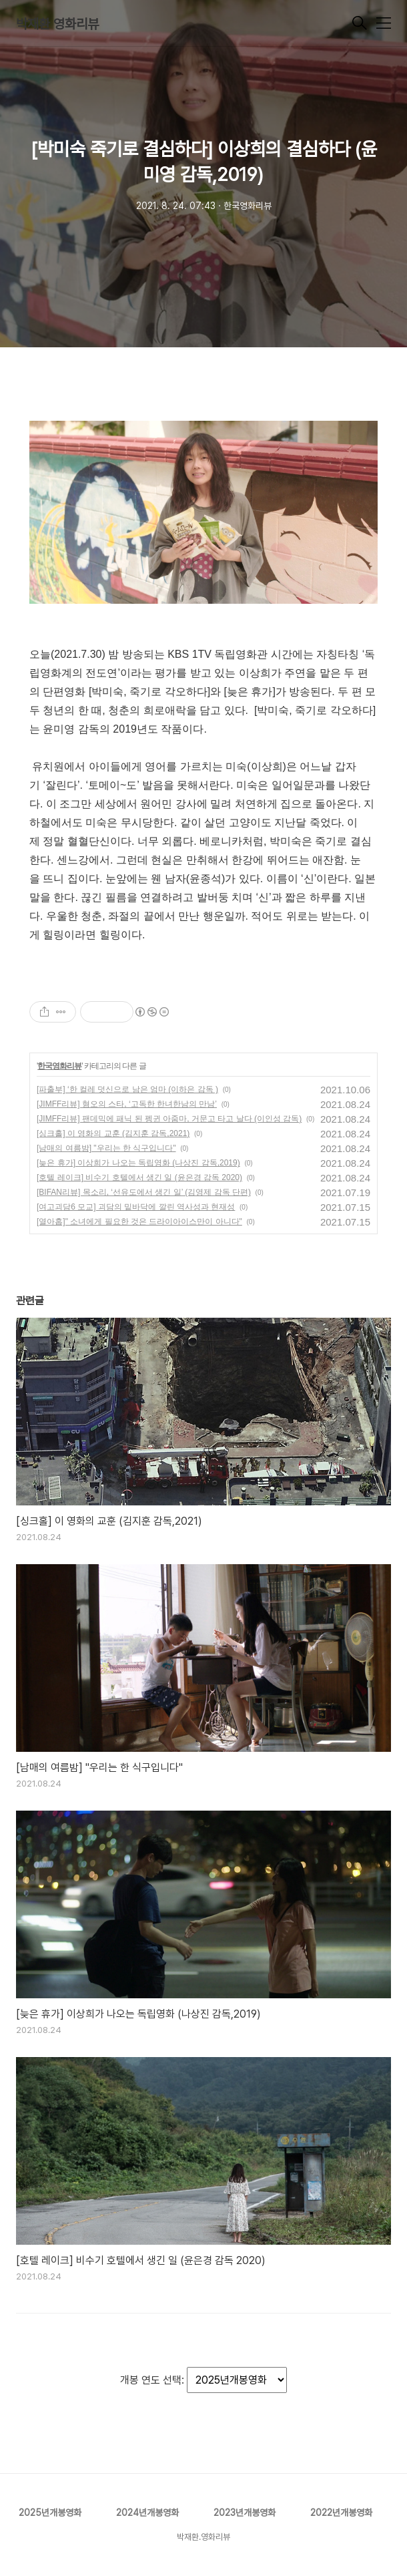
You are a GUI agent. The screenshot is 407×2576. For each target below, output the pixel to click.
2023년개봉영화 (245, 2512)
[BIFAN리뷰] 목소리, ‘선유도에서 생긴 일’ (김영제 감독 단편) (144, 1192)
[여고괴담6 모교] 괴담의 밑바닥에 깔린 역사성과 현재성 (136, 1207)
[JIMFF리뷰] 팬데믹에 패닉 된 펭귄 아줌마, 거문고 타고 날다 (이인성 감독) (169, 1118)
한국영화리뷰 (59, 1066)
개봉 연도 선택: (153, 2380)
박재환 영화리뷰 (57, 24)
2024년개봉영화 (147, 2512)
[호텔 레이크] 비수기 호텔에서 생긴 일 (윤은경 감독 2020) (139, 1177)
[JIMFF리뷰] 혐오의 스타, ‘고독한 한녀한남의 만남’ (127, 1104)
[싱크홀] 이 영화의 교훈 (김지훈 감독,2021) (113, 1133)
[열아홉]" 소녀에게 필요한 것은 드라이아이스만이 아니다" (139, 1221)
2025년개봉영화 (50, 2512)
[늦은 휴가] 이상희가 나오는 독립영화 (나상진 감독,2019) (138, 1162)
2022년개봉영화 (341, 2512)
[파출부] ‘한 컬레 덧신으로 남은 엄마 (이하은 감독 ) (127, 1089)
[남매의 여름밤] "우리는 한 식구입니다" (106, 1148)
